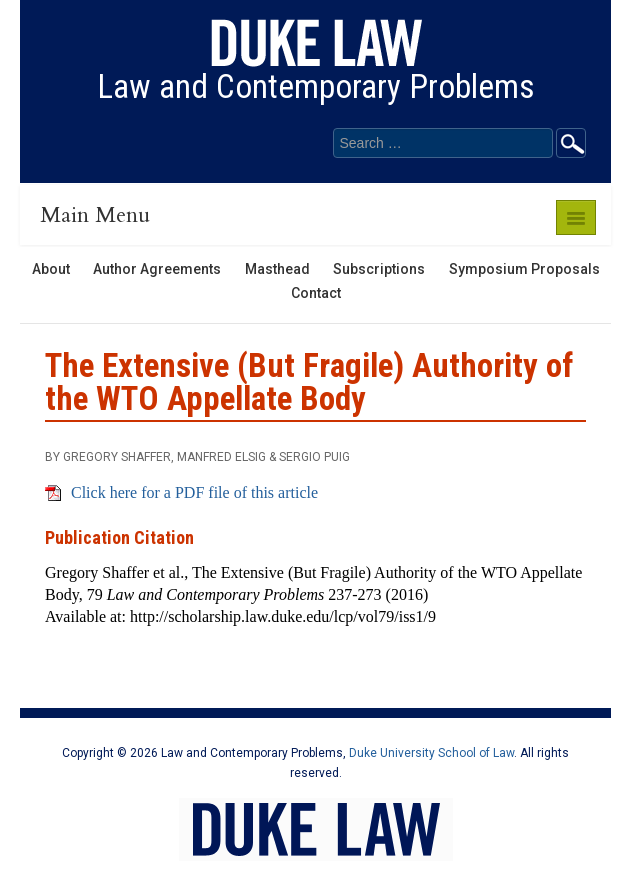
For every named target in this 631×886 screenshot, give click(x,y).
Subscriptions (379, 269)
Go (571, 143)
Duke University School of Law (431, 753)
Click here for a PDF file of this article (194, 492)
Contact (316, 293)
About (51, 269)
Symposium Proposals (524, 269)
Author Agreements (157, 269)
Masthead (277, 269)
